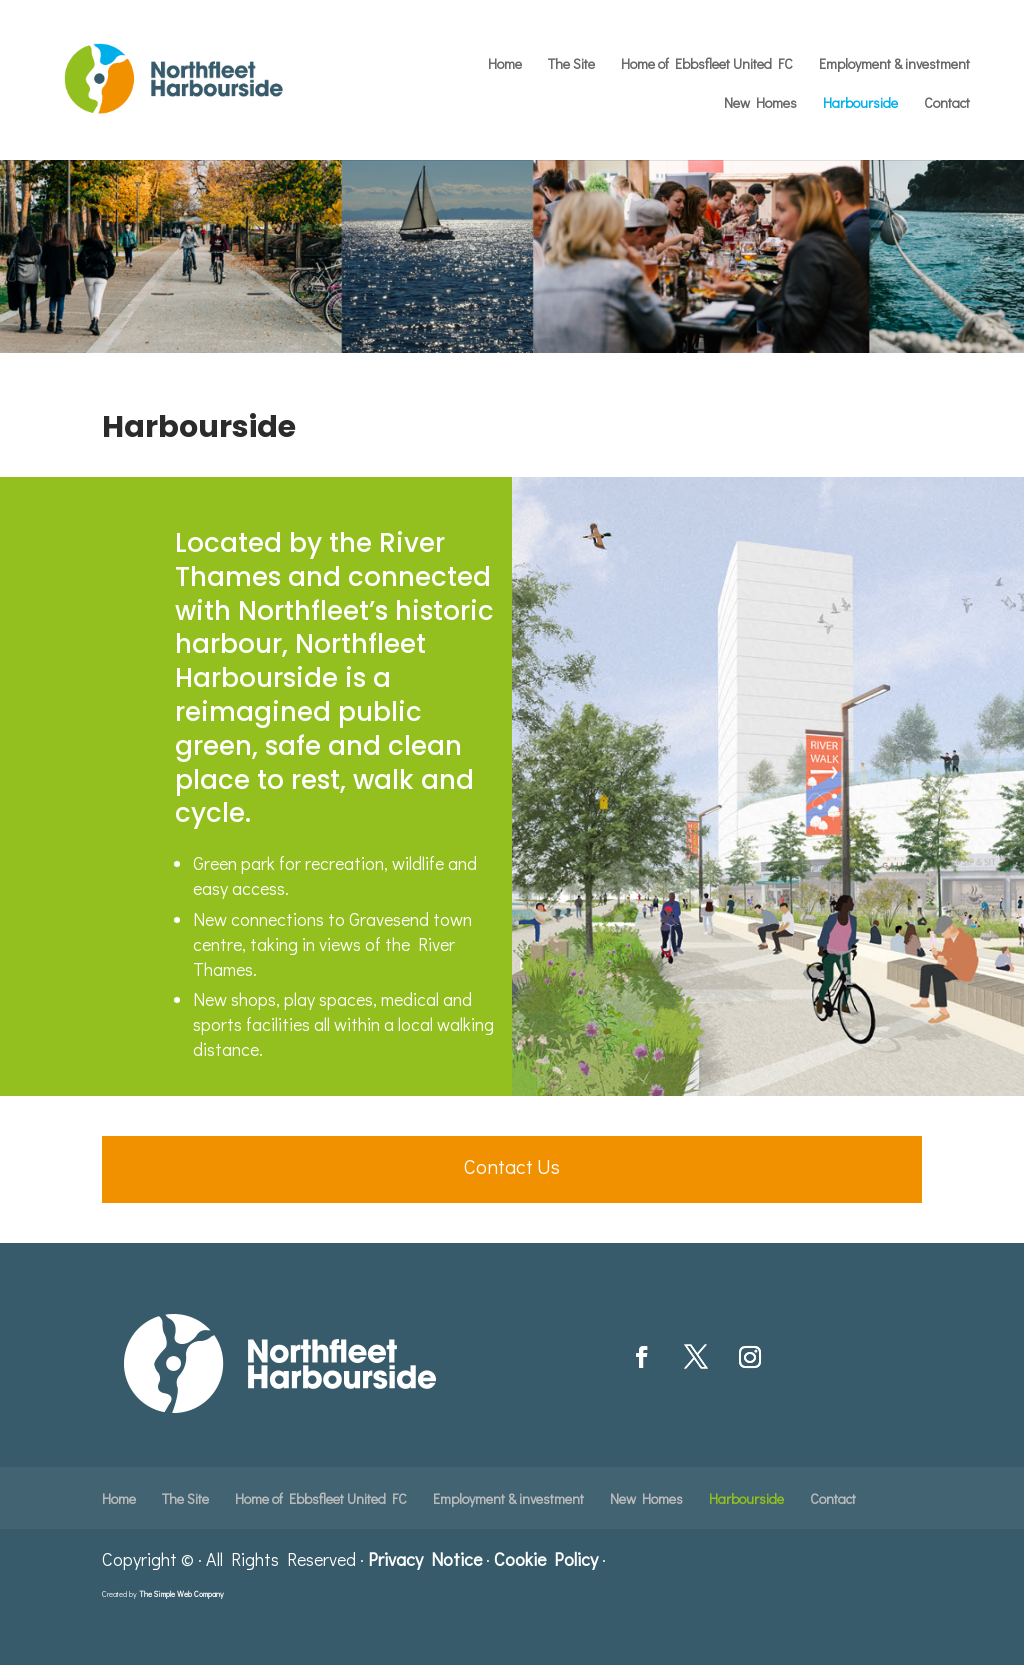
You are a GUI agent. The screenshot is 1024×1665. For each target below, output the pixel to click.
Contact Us (512, 1166)
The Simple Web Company (181, 1594)
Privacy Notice (425, 1559)
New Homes (760, 104)
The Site (571, 65)
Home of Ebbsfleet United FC (707, 65)
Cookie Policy (546, 1559)
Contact (947, 104)
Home (505, 65)
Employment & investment (894, 65)
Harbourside (860, 104)
